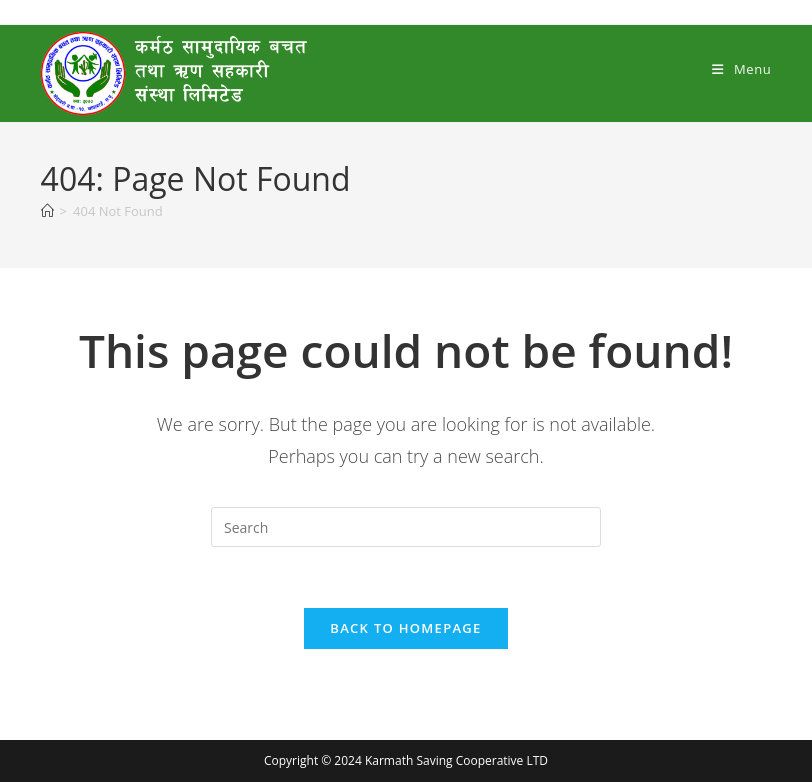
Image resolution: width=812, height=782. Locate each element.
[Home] (47, 211)
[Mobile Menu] (741, 69)
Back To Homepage (405, 628)
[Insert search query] (406, 527)
